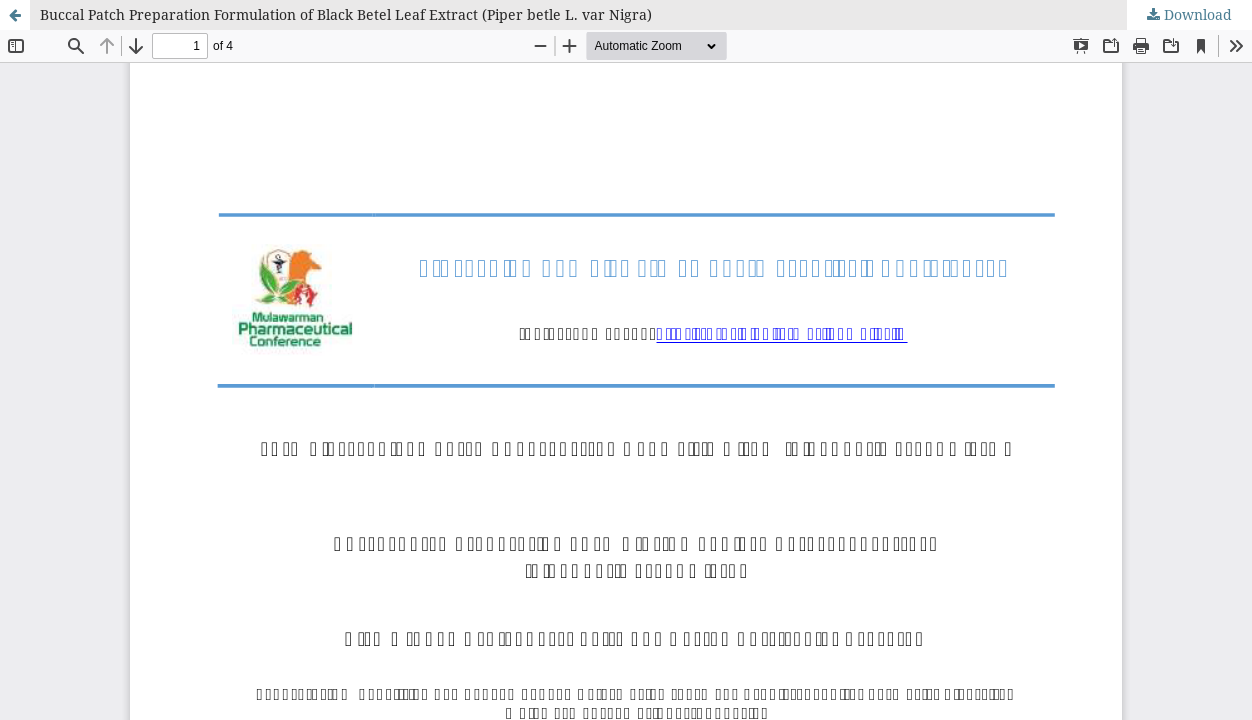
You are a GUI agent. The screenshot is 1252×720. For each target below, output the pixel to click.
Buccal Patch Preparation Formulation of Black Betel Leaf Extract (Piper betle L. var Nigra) (346, 14)
